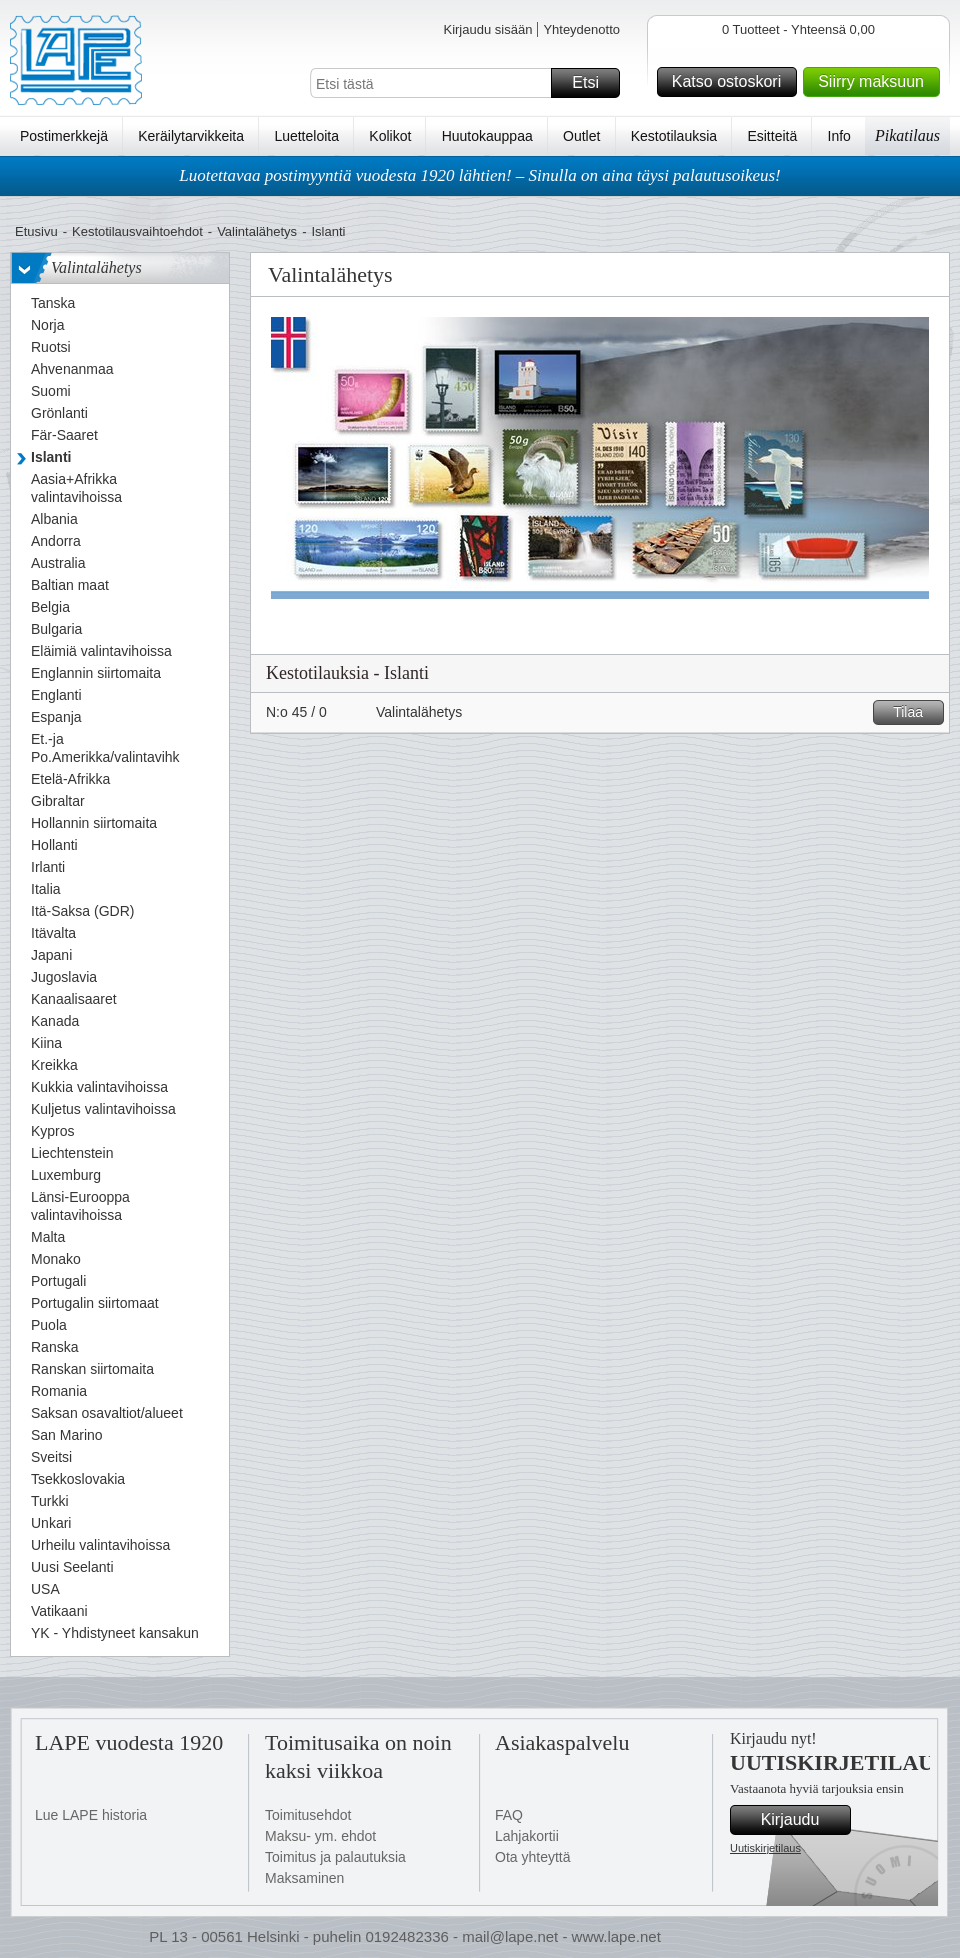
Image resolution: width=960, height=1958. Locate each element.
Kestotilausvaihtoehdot (137, 231)
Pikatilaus (907, 135)
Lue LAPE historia (91, 1815)
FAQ (509, 1815)
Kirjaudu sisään (487, 29)
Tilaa (915, 712)
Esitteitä (772, 136)
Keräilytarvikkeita (191, 136)
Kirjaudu (803, 1820)
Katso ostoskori (731, 82)
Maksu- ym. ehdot (320, 1836)
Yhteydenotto (581, 29)
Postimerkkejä (64, 136)
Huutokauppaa (487, 136)
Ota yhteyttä (532, 1857)
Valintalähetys (257, 231)
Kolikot (390, 136)
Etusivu (36, 231)
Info (839, 136)
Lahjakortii (527, 1836)
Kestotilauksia (674, 136)
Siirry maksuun (876, 82)
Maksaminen (304, 1878)
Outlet (581, 136)
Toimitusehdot (308, 1815)
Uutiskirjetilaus (765, 1848)
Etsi (593, 83)
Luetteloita (306, 136)
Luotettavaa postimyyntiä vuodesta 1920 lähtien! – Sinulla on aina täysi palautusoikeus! (480, 175)
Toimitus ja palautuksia (335, 1857)
